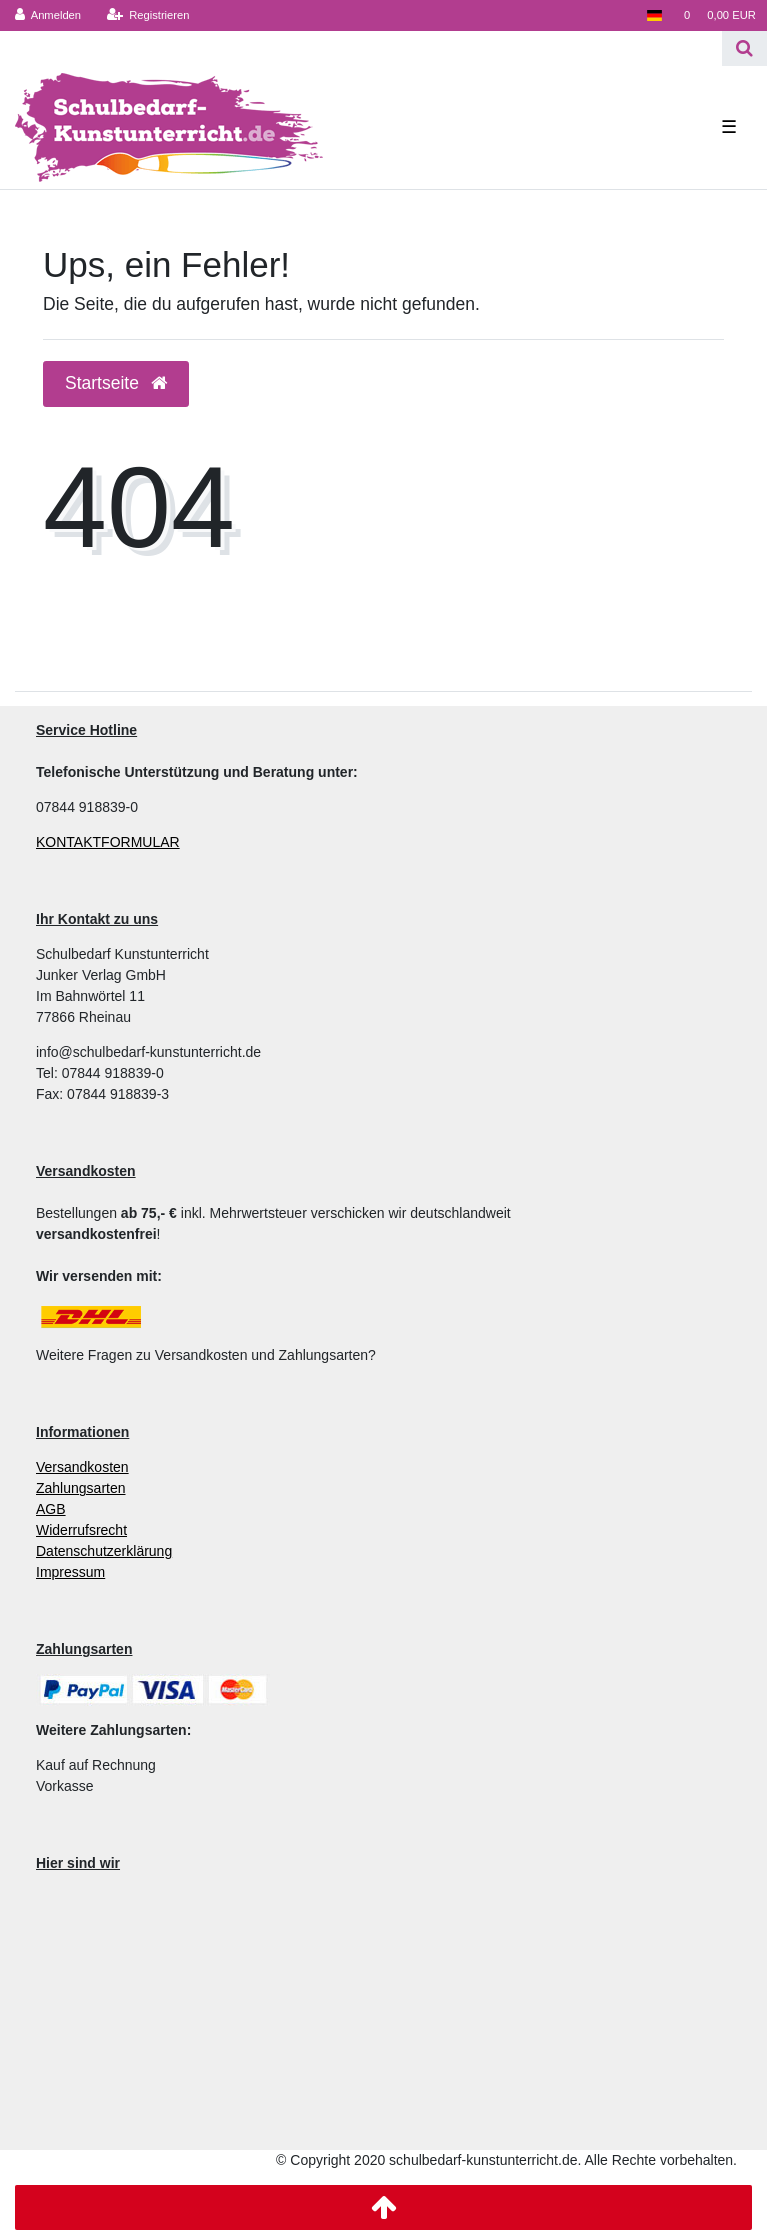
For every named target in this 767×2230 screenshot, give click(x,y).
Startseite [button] (116, 383)
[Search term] (361, 48)
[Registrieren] (147, 15)
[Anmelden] (48, 15)
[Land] (653, 15)
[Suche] (744, 48)
